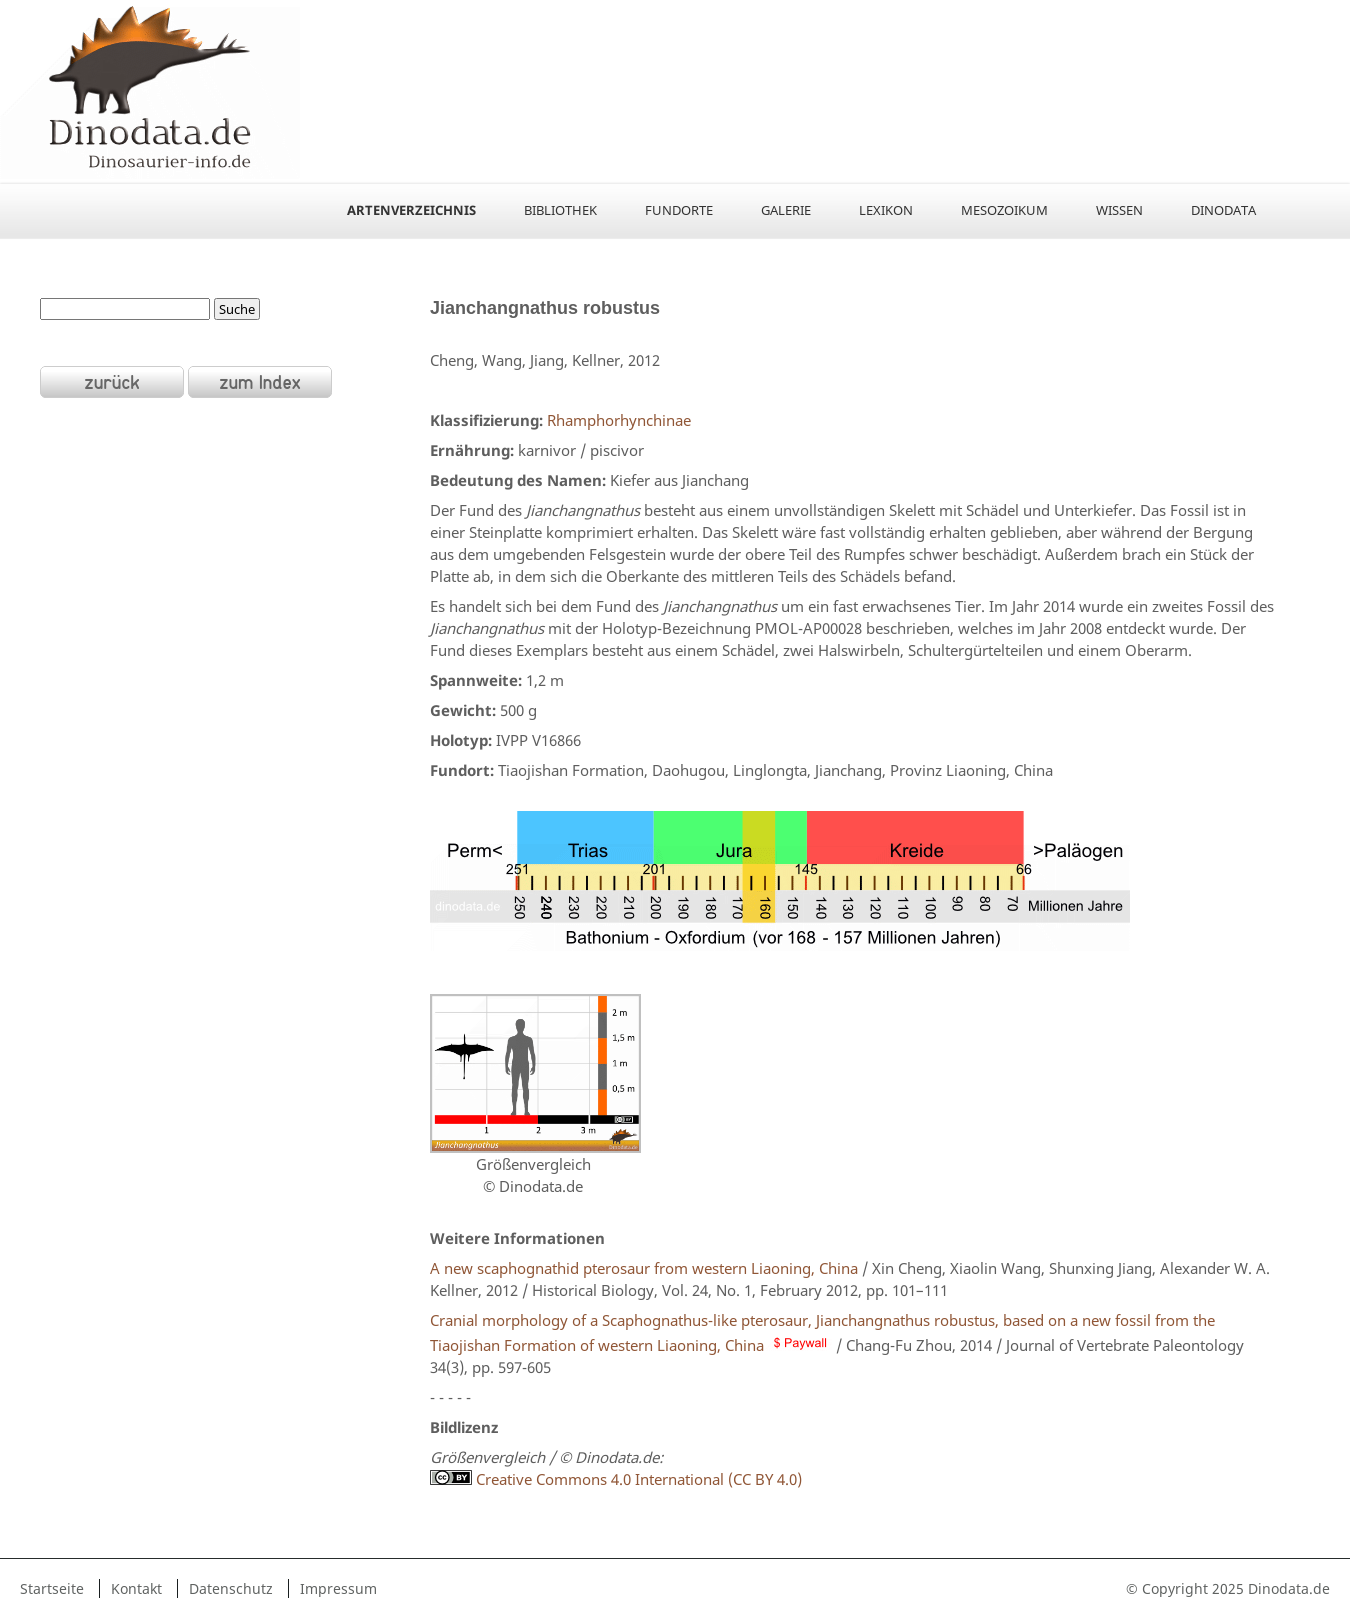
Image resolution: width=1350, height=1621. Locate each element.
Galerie (786, 210)
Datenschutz (231, 1588)
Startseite (52, 1588)
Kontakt (136, 1588)
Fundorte (679, 210)
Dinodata (1223, 210)
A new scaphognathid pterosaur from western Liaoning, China (644, 1268)
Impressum (338, 1588)
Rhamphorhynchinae (617, 420)
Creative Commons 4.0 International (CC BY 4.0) (616, 1479)
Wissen (1119, 210)
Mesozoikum (1004, 210)
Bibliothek (560, 210)
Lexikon (886, 210)
